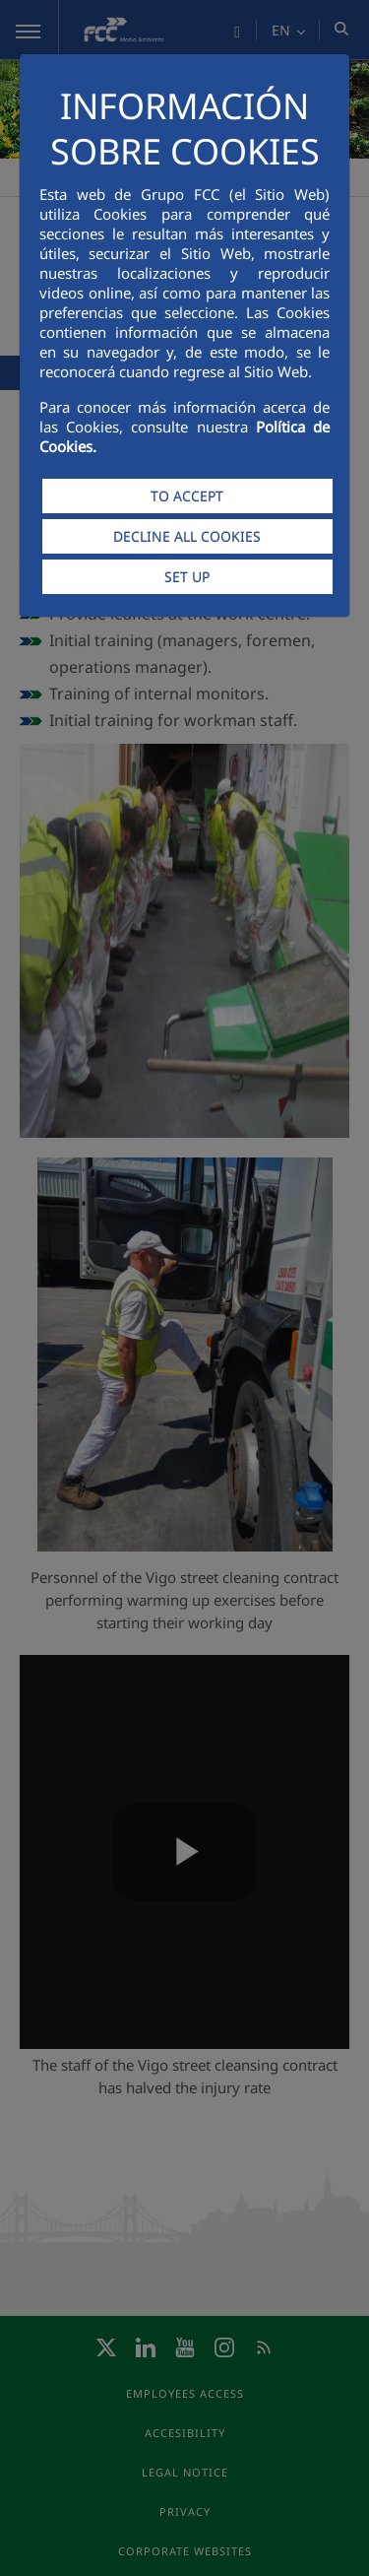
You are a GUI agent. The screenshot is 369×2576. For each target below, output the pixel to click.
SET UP (187, 576)
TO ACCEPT (187, 496)
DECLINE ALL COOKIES (187, 536)
